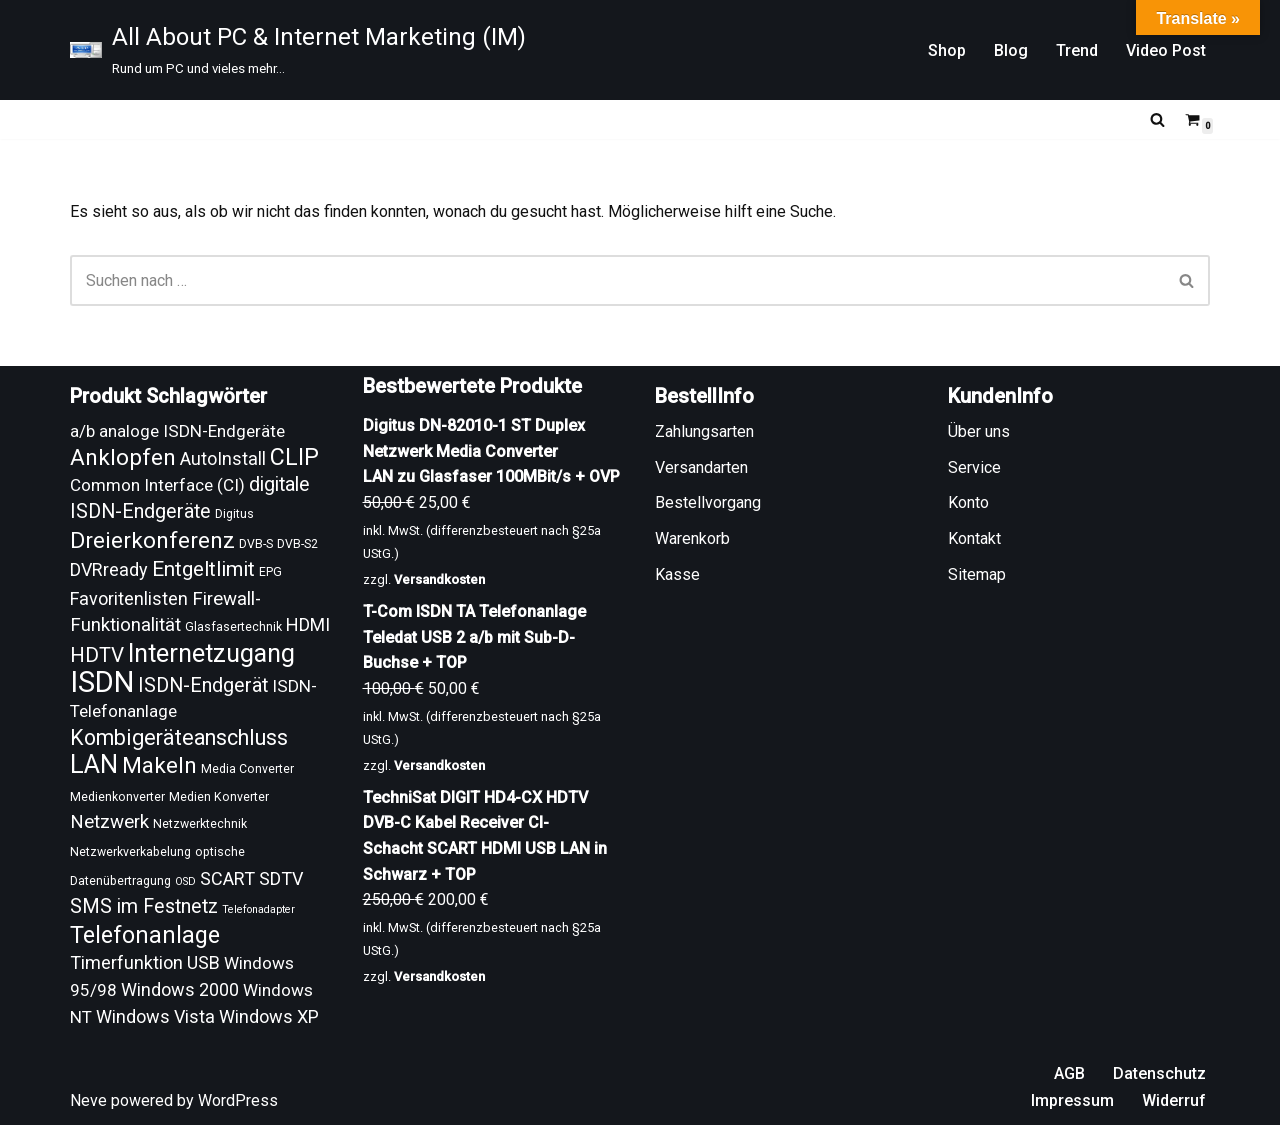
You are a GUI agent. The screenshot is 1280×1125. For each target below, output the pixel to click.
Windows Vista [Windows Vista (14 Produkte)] (155, 1016)
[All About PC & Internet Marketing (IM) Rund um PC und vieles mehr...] (298, 50)
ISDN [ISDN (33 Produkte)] (102, 682)
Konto (968, 502)
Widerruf (1174, 1100)
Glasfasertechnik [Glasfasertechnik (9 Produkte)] (233, 627)
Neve (88, 1100)
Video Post (1166, 50)
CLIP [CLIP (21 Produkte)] (294, 457)
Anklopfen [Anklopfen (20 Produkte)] (123, 457)
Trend (1077, 50)
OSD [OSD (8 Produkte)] (185, 881)
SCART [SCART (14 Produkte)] (227, 878)
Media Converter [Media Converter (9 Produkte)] (247, 769)
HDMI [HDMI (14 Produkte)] (308, 624)
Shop (947, 50)
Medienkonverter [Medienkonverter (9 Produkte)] (117, 797)
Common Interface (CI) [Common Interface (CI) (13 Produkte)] (157, 485)
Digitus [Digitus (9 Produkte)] (234, 514)
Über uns (979, 431)
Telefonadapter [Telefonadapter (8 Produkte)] (258, 909)
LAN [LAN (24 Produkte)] (94, 764)
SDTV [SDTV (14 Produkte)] (281, 878)
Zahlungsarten (704, 431)
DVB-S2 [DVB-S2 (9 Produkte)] (297, 544)
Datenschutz (1159, 1073)
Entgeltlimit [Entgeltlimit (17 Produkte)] (203, 569)
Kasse (677, 574)
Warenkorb (692, 538)
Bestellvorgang (708, 502)
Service (974, 467)
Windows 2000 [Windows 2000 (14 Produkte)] (180, 989)
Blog (1011, 50)
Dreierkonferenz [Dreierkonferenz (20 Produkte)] (152, 540)
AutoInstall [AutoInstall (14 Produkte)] (223, 458)
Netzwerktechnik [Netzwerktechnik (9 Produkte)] (200, 824)
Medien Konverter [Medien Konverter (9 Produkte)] (219, 797)
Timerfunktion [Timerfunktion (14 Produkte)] (126, 962)
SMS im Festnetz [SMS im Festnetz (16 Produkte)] (144, 906)
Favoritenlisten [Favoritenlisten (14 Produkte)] (129, 598)
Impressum (1072, 1100)
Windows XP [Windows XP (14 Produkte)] (269, 1016)
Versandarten (701, 467)
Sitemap (977, 574)
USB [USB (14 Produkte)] (203, 962)
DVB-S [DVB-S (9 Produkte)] (256, 544)
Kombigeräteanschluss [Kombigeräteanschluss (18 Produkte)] (179, 737)
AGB (1069, 1073)
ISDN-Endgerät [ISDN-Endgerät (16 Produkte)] (203, 685)
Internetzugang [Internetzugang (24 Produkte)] (211, 653)
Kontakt (974, 538)
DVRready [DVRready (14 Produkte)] (109, 569)
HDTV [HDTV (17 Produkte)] (97, 655)
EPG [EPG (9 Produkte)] (270, 572)
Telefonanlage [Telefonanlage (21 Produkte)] (145, 935)
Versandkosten (439, 579)
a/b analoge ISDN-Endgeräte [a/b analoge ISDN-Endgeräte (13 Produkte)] (177, 431)
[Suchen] (1157, 119)
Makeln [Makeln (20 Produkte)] (159, 765)
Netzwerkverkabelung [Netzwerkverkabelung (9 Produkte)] (130, 852)
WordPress (238, 1100)
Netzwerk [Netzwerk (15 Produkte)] (109, 822)
